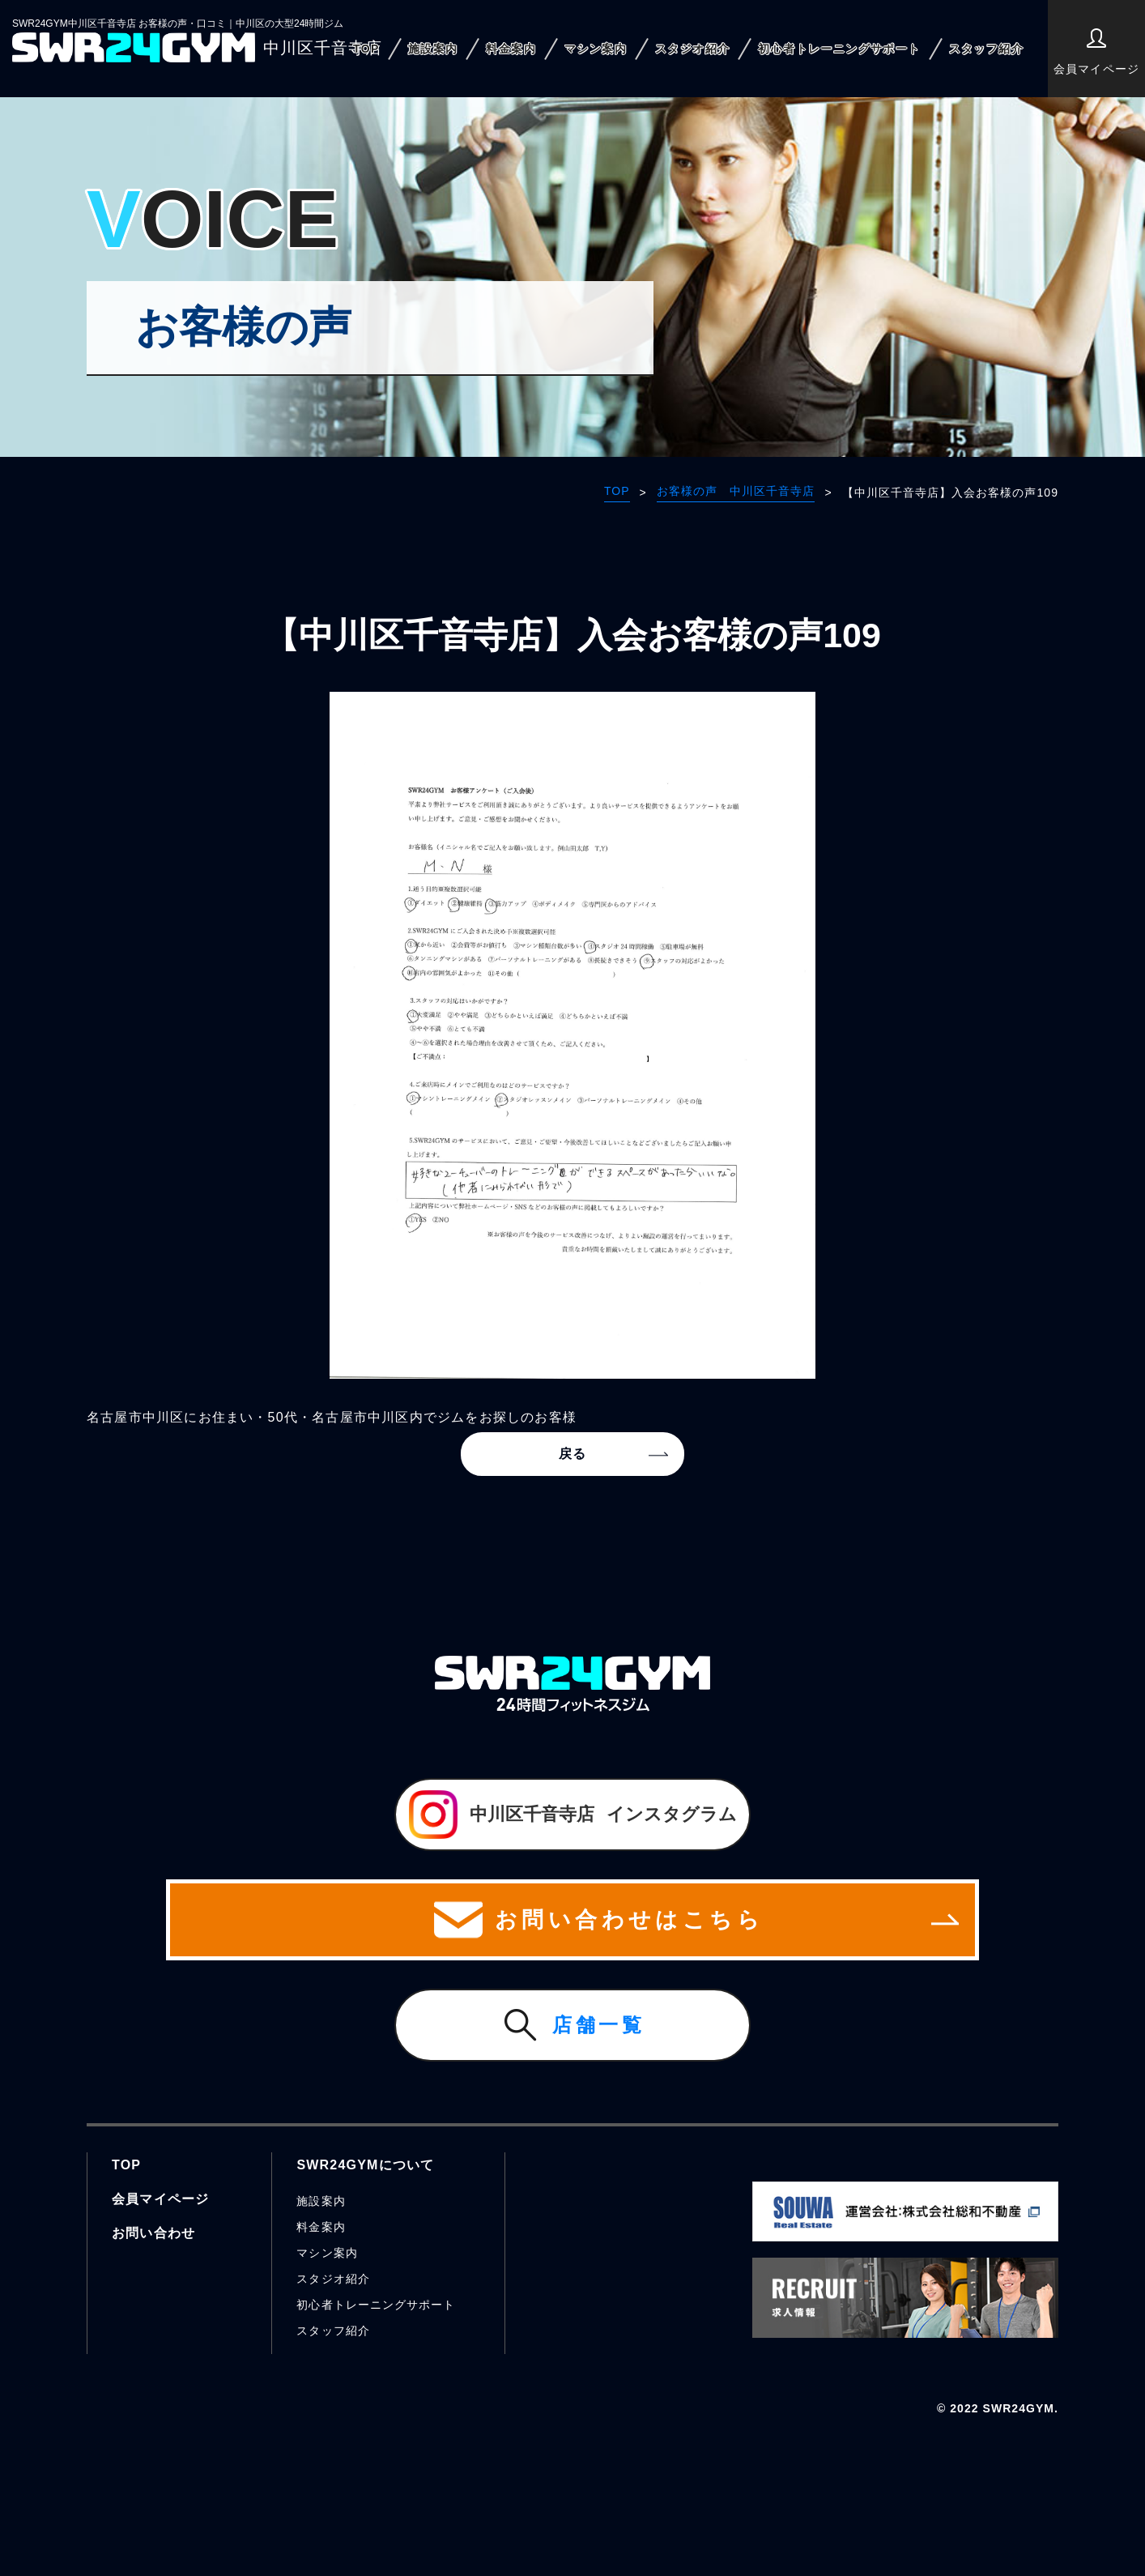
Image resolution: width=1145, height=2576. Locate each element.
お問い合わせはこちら (572, 1920)
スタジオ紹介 (692, 48)
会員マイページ (1096, 51)
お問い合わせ (153, 2233)
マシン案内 (595, 48)
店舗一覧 (598, 2025)
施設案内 (433, 48)
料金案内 (511, 48)
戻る (572, 1454)
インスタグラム (573, 1814)
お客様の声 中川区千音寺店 (736, 490)
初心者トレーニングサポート (839, 48)
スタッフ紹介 (986, 48)
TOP (366, 48)
